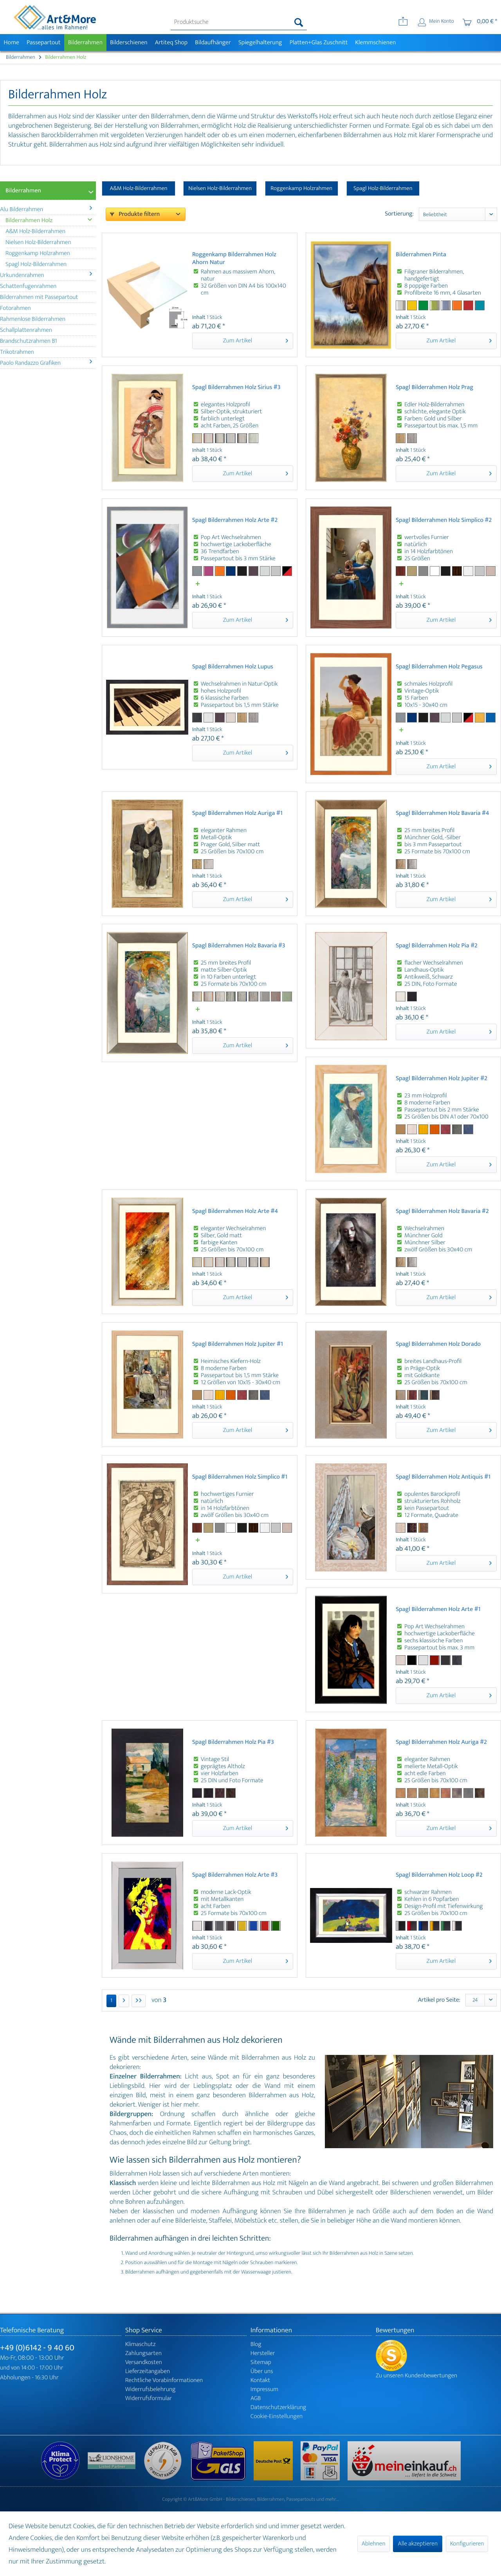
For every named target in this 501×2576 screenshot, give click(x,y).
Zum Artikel (255, 340)
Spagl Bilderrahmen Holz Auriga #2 (441, 1742)
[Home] (11, 42)
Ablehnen (374, 2543)
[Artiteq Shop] (171, 42)
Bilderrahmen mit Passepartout (39, 297)
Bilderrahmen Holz (48, 220)
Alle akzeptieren (418, 2543)
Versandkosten (143, 2362)
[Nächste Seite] (124, 2001)
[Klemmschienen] (375, 42)
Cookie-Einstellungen (276, 2416)
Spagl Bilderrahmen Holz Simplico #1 (239, 1477)
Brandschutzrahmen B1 (28, 341)
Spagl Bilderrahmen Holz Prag (434, 388)
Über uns (261, 2371)
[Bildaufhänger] (213, 42)
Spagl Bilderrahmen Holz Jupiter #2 (441, 1079)
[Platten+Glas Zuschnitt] (318, 42)
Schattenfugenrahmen (28, 286)
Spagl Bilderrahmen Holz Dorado (438, 1344)
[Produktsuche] (239, 22)
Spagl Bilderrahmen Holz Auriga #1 (237, 813)
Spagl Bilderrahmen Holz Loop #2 (439, 1875)
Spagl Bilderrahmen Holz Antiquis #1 (443, 1477)
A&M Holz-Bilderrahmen (35, 231)
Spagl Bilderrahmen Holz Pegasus (439, 667)
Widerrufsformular (148, 2398)
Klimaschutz (140, 2344)
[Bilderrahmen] (85, 42)
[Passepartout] (43, 42)
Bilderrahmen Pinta (421, 255)
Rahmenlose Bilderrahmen (32, 319)
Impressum (264, 2389)
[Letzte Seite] (139, 2001)
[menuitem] (239, 22)
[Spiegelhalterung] (260, 42)
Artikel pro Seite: (439, 2000)
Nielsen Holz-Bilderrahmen (38, 242)
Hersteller (262, 2353)
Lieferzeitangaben (147, 2371)
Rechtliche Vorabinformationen (164, 2380)
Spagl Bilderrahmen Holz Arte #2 (235, 520)
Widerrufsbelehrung (150, 2389)
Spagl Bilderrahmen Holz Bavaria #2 (442, 1211)
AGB (255, 2398)
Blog (255, 2344)
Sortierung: (399, 213)
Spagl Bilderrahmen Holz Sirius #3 (236, 388)
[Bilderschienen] (128, 42)
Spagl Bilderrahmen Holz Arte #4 (235, 1211)
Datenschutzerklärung (278, 2407)
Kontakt (260, 2380)
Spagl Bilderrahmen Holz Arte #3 (235, 1875)
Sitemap (260, 2362)
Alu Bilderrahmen (46, 209)
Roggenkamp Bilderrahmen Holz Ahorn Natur (234, 258)
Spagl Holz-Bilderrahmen (36, 264)
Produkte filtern (135, 214)
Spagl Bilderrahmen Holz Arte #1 (438, 1610)
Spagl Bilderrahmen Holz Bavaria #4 (442, 813)
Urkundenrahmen (46, 275)
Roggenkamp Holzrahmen (37, 253)
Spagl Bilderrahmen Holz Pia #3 (233, 1742)
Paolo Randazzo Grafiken (46, 363)
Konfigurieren (467, 2543)
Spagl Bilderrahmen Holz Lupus (232, 667)
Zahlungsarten (143, 2353)
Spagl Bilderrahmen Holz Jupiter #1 (237, 1344)
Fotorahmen (15, 308)
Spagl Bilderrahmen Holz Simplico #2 (444, 520)
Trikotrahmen (17, 352)
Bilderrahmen (23, 190)
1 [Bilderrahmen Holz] (111, 2000)
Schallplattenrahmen (26, 330)
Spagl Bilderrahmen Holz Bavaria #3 (238, 946)
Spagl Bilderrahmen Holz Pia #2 (437, 946)
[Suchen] (299, 22)
